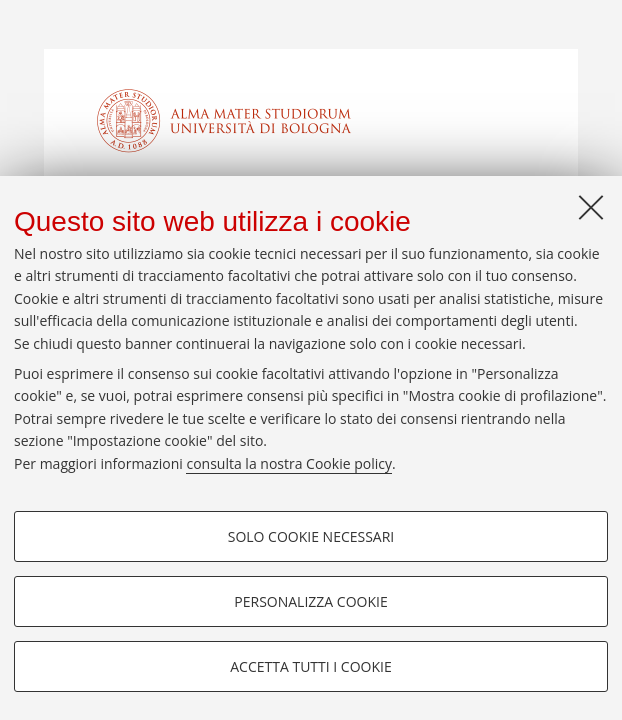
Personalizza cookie (310, 601)
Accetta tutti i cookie (310, 666)
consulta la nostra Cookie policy (289, 463)
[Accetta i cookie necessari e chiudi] (591, 207)
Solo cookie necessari (311, 536)
